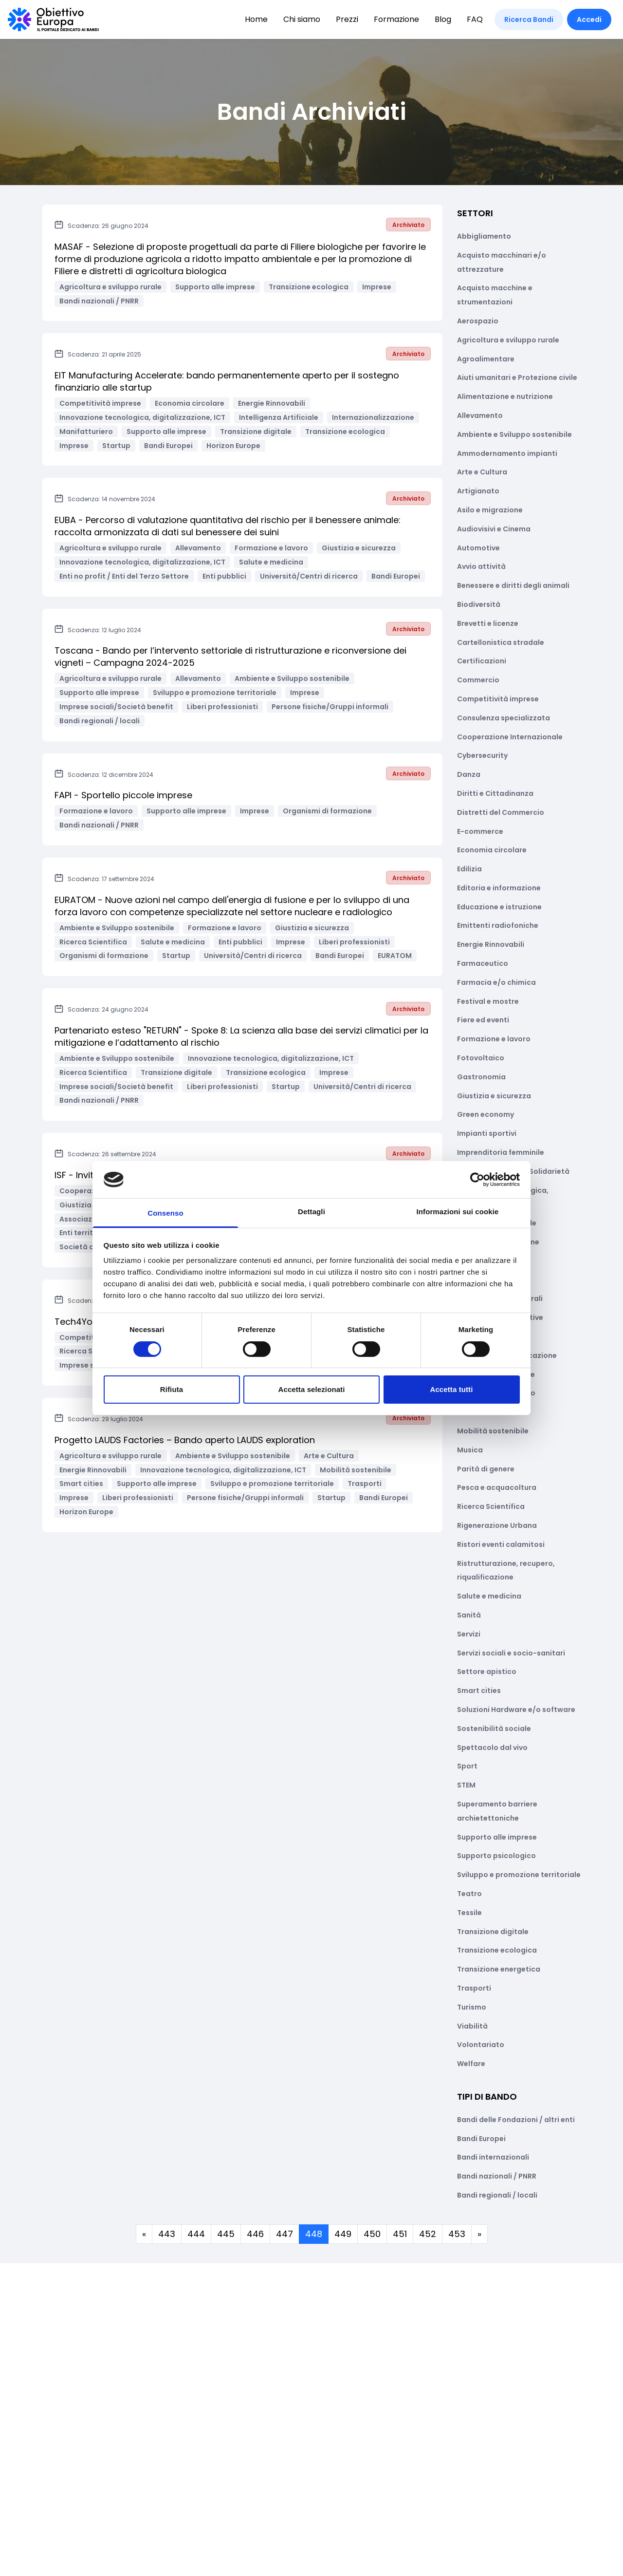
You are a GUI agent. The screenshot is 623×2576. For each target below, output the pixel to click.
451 (400, 2234)
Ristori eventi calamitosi (501, 1544)
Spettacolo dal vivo (492, 1747)
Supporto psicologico (496, 1856)
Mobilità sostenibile (493, 1431)
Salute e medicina (489, 1596)
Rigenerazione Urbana (497, 1525)
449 (342, 2234)
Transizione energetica (498, 1969)
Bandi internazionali (493, 2157)
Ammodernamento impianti (507, 453)
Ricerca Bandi (528, 19)
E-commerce (480, 831)
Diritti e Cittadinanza (495, 793)
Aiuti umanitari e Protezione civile (517, 377)
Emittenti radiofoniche (497, 925)
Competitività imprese (498, 699)
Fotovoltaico (480, 1058)
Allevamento (480, 415)
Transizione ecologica (497, 1950)
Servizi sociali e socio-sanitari (511, 1653)
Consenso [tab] (165, 1213)
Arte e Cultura (482, 472)
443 (166, 2234)
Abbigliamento (484, 236)
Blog (443, 19)
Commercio (478, 680)
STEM (466, 1785)
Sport (467, 1766)
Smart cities (479, 1690)
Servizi (468, 1634)
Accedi (589, 19)
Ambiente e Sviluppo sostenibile (514, 434)
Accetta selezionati (311, 1389)
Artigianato (478, 491)
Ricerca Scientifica (491, 1506)
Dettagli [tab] (311, 1211)
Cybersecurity (482, 755)
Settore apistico (486, 1671)
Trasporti (474, 1988)
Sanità (469, 1615)
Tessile (469, 1913)
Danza (468, 774)
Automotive (478, 548)
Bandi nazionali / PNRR (496, 2176)
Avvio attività (481, 566)
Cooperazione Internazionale (510, 737)
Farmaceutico (482, 963)
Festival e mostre (488, 1001)
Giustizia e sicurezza (494, 1096)
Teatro (469, 1894)
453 (456, 2234)
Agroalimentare (485, 359)
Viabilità (472, 2026)
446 (255, 2234)
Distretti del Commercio (500, 812)
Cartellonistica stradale (500, 642)
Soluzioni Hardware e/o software (516, 1709)
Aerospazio (477, 321)
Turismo (471, 2007)
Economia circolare (492, 850)
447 (284, 2234)
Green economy (485, 1114)
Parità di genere (485, 1469)
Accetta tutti (451, 1389)
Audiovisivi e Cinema (494, 529)
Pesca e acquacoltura (496, 1487)
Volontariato (480, 2045)
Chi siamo (301, 19)
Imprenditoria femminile (500, 1152)
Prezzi (347, 19)
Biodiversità (478, 604)
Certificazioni (481, 661)
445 (226, 2234)
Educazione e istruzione (499, 907)
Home (256, 19)
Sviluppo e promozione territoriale (519, 1875)
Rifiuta (171, 1389)
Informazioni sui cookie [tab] (458, 1211)
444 (196, 2234)
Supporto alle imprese (497, 1837)
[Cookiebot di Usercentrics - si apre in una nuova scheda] (477, 1179)
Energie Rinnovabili (490, 944)
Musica (470, 1450)
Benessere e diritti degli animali (513, 585)
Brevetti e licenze (487, 623)
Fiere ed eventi (483, 1020)
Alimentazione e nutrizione (505, 396)
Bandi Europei (481, 2139)
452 (427, 2234)
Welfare (471, 2063)
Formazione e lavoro (494, 1039)
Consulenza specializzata (503, 718)
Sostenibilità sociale (494, 1728)
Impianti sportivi (486, 1133)
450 (372, 2234)
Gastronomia (481, 1077)
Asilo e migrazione (490, 510)
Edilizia (469, 869)
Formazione (396, 19)
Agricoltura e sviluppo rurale (508, 340)
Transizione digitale (493, 1932)
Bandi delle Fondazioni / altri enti (516, 2120)
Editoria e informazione (499, 888)
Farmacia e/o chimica (496, 982)
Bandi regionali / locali (497, 2195)
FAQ (475, 19)
